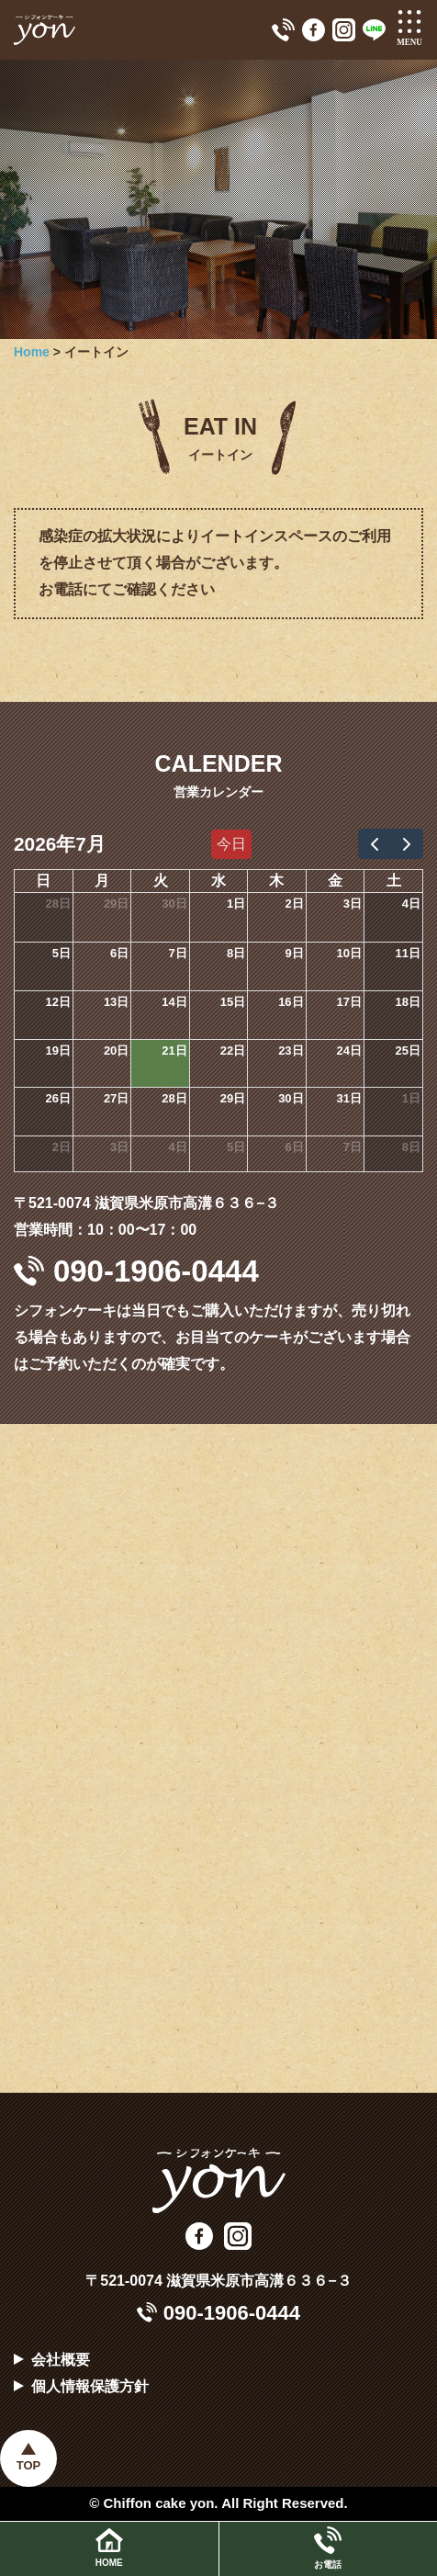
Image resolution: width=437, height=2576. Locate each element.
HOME (109, 2548)
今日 (231, 844)
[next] (406, 844)
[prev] (374, 844)
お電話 (328, 2548)
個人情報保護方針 (90, 2386)
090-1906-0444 (136, 1271)
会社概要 (60, 2359)
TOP (29, 2465)
